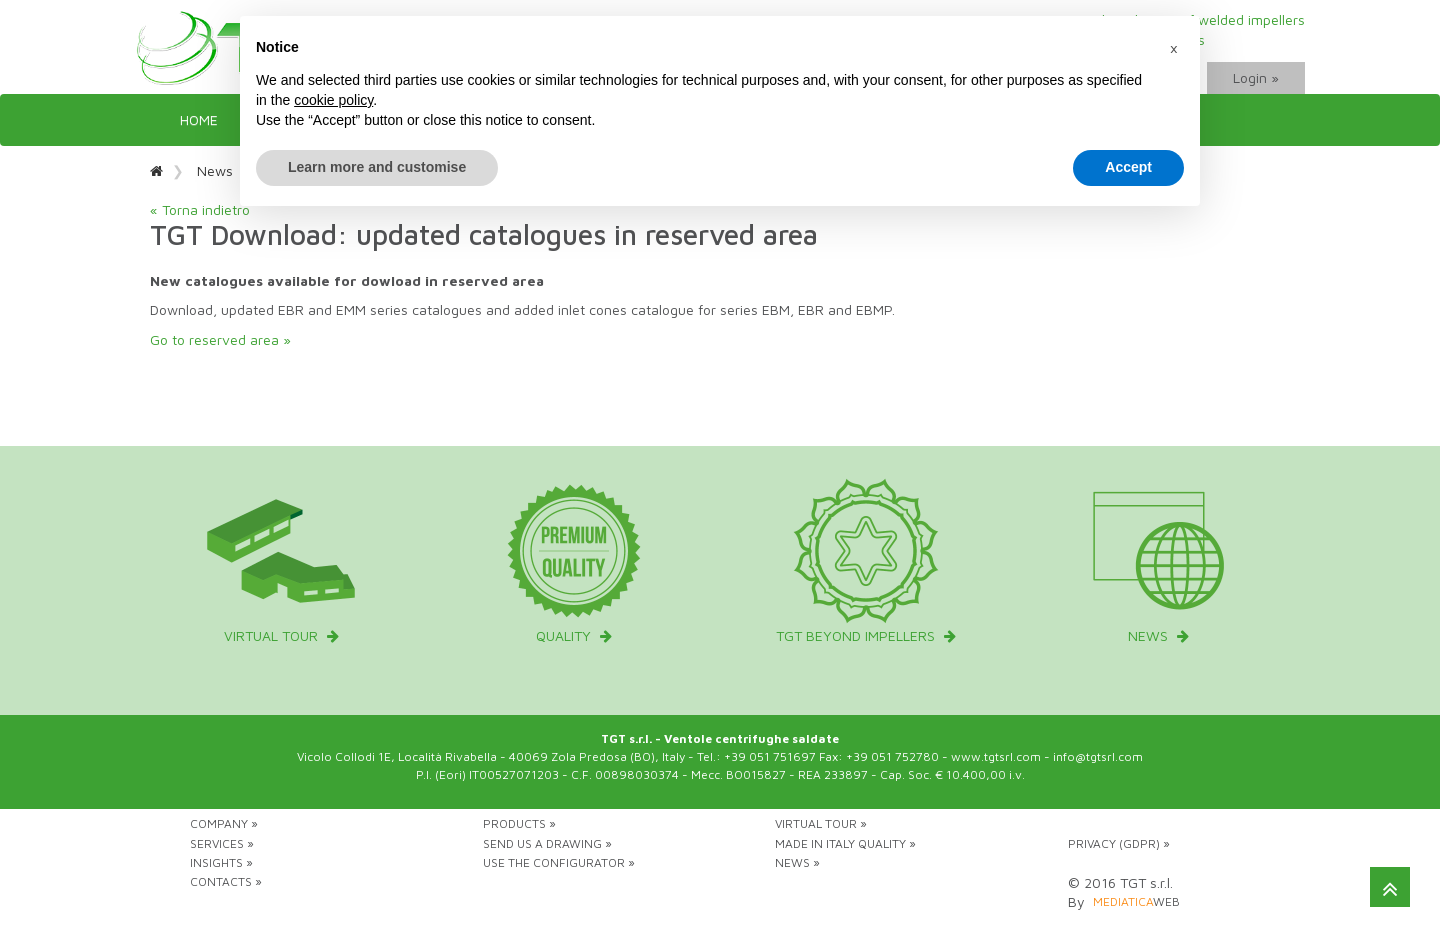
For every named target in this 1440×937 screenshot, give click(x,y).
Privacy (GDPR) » (1119, 843)
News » (797, 862)
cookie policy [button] (333, 100)
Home (199, 119)
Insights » (221, 862)
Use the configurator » (559, 862)
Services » (222, 843)
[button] (1174, 48)
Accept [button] (1128, 167)
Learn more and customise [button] (377, 167)
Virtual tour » (821, 823)
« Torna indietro (200, 209)
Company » (224, 823)
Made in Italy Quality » (845, 843)
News (215, 170)
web (1136, 901)
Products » (519, 823)
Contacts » (226, 881)
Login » (1256, 77)
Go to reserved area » (220, 339)
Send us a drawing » (547, 843)
